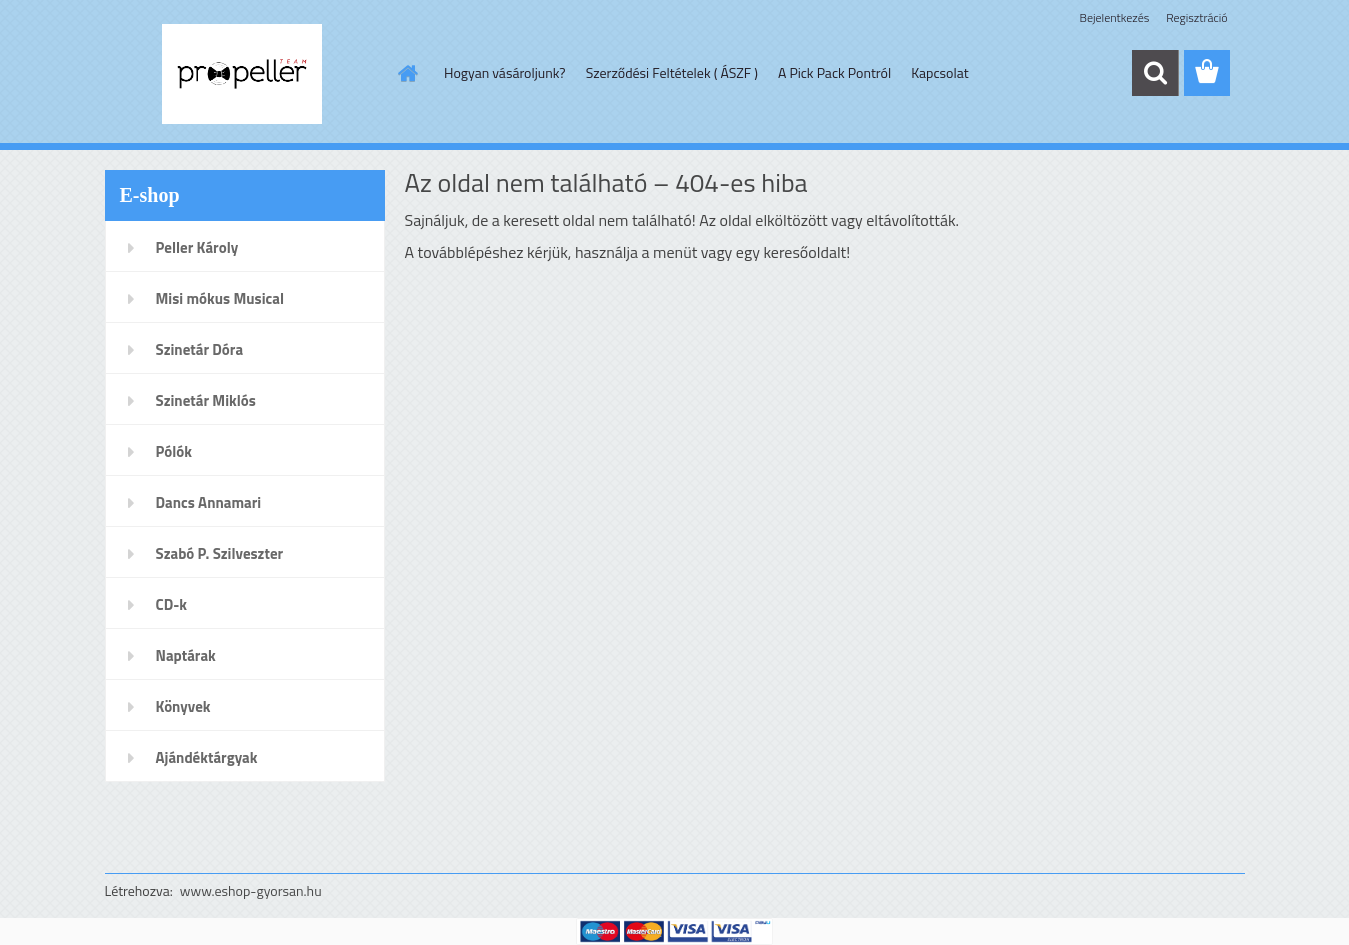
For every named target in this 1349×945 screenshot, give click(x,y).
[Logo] (242, 74)
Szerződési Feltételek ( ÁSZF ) (672, 72)
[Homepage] (406, 73)
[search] (1155, 73)
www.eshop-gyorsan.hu (251, 890)
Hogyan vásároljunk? (505, 72)
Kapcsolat (940, 72)
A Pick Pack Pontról (834, 72)
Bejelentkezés (1115, 17)
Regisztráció (1196, 17)
